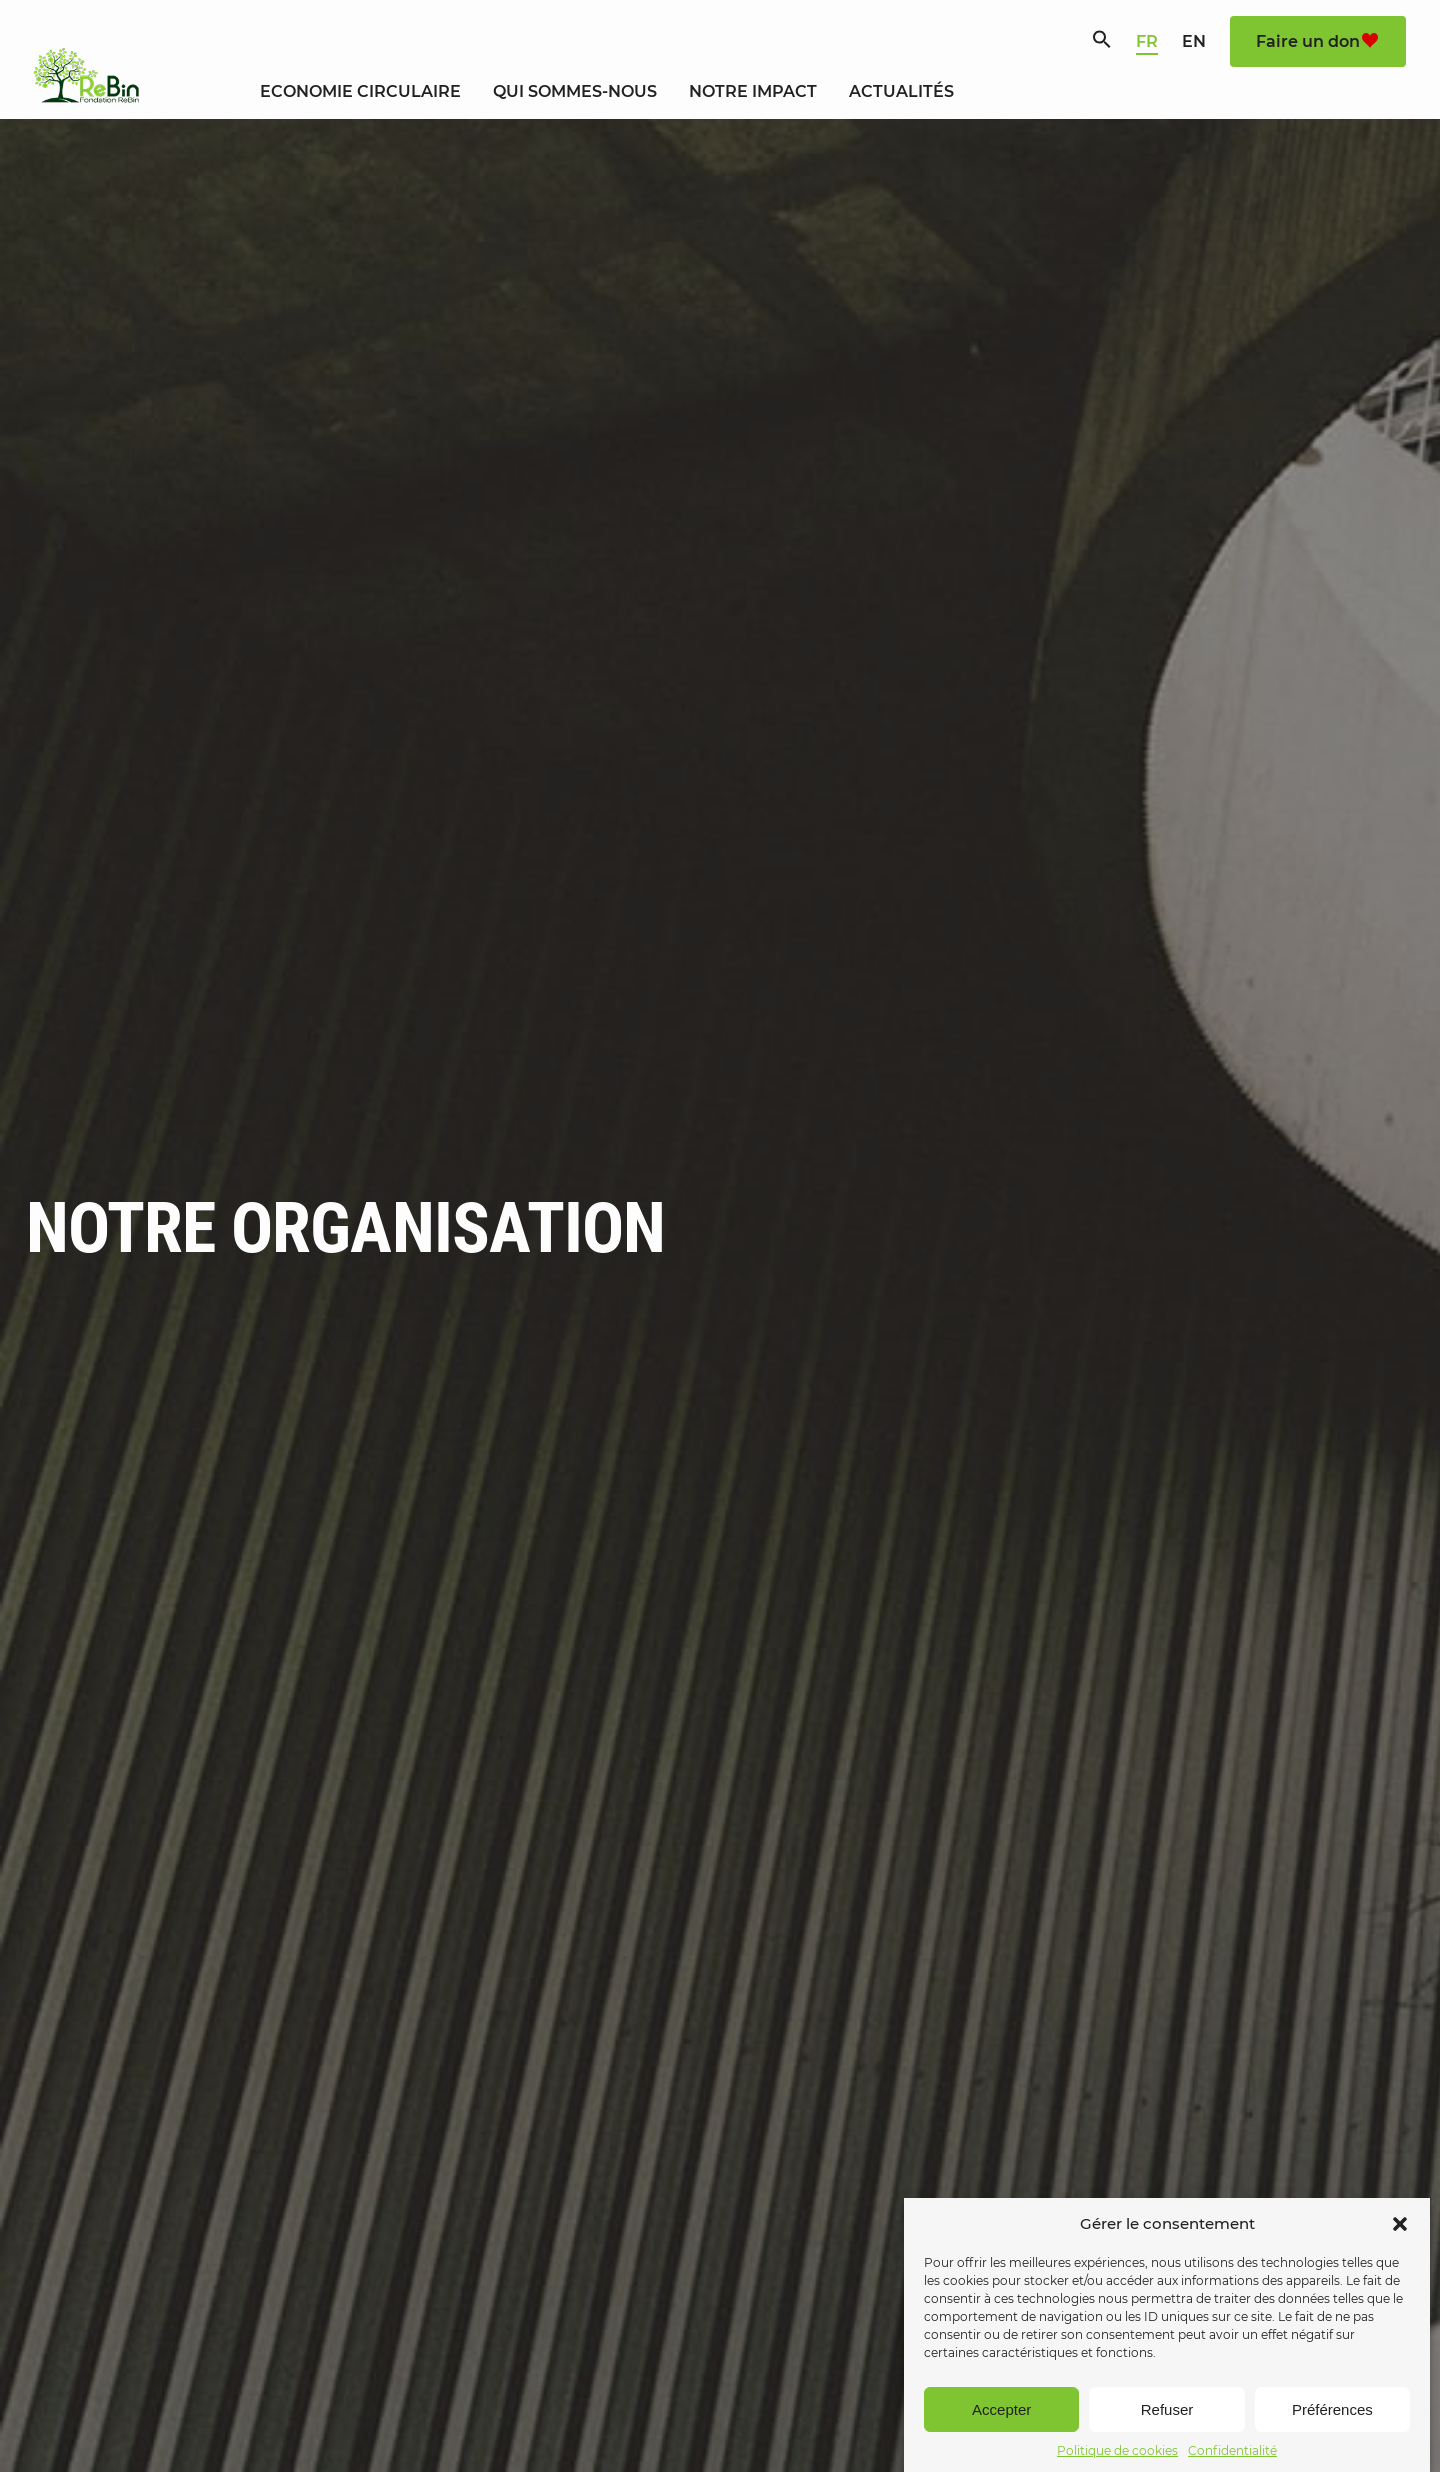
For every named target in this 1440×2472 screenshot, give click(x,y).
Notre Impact (753, 91)
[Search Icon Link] (1102, 43)
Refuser (1167, 2442)
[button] (1400, 2257)
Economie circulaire (360, 91)
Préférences (1332, 2442)
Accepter (1001, 2442)
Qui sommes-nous (575, 91)
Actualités (901, 91)
